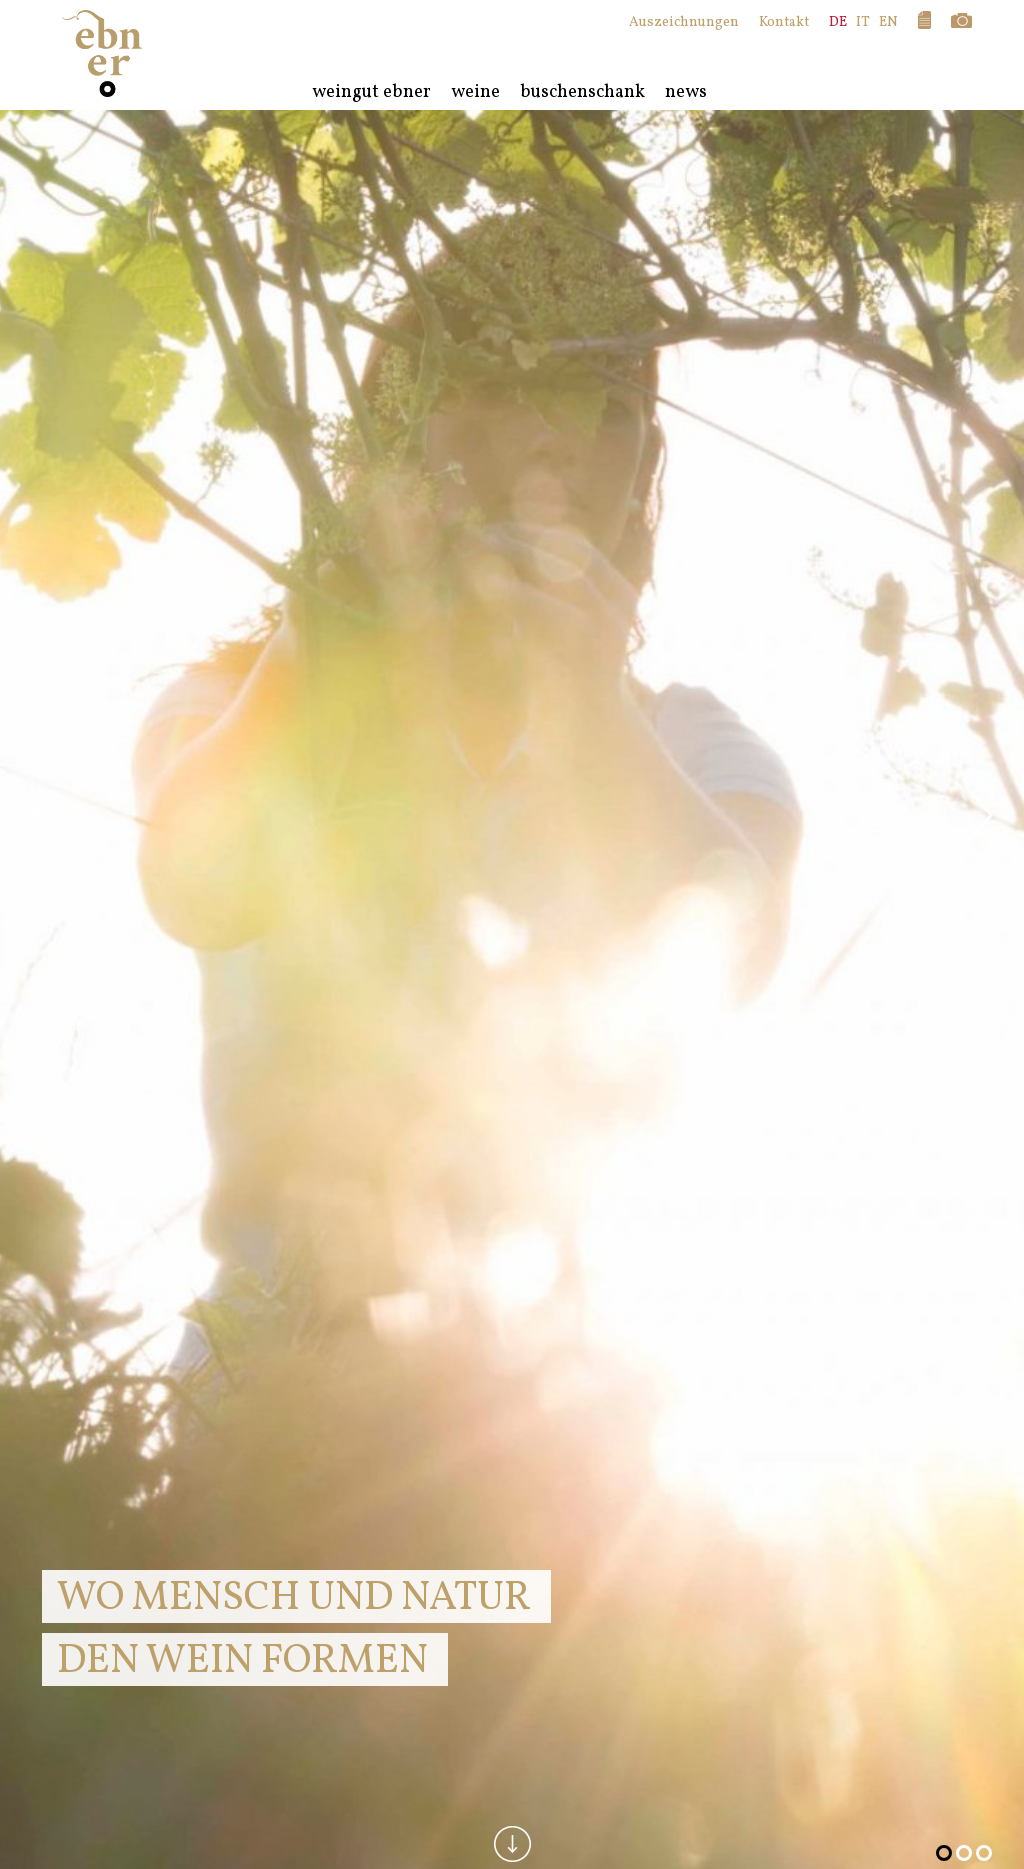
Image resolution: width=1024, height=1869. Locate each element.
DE (838, 22)
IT (863, 22)
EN (888, 22)
